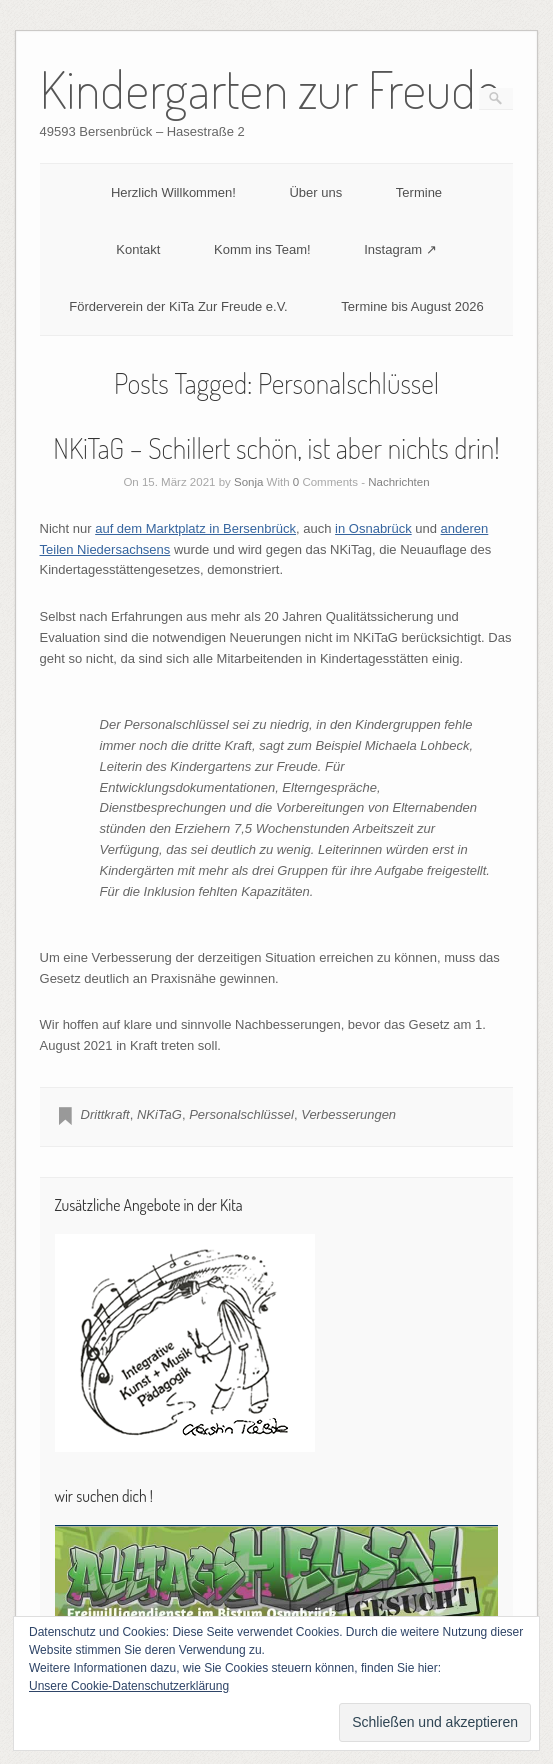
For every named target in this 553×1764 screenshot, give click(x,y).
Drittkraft (105, 1114)
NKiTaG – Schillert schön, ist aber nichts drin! (276, 448)
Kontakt (138, 249)
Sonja (248, 482)
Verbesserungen (348, 1114)
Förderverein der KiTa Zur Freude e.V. (178, 306)
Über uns (315, 192)
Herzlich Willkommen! (173, 192)
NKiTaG (159, 1114)
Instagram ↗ (400, 249)
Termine (419, 192)
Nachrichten (398, 482)
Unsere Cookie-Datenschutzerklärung (129, 1686)
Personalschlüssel (241, 1114)
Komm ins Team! (262, 249)
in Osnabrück (373, 528)
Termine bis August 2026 (412, 306)
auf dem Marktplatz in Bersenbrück (195, 528)
